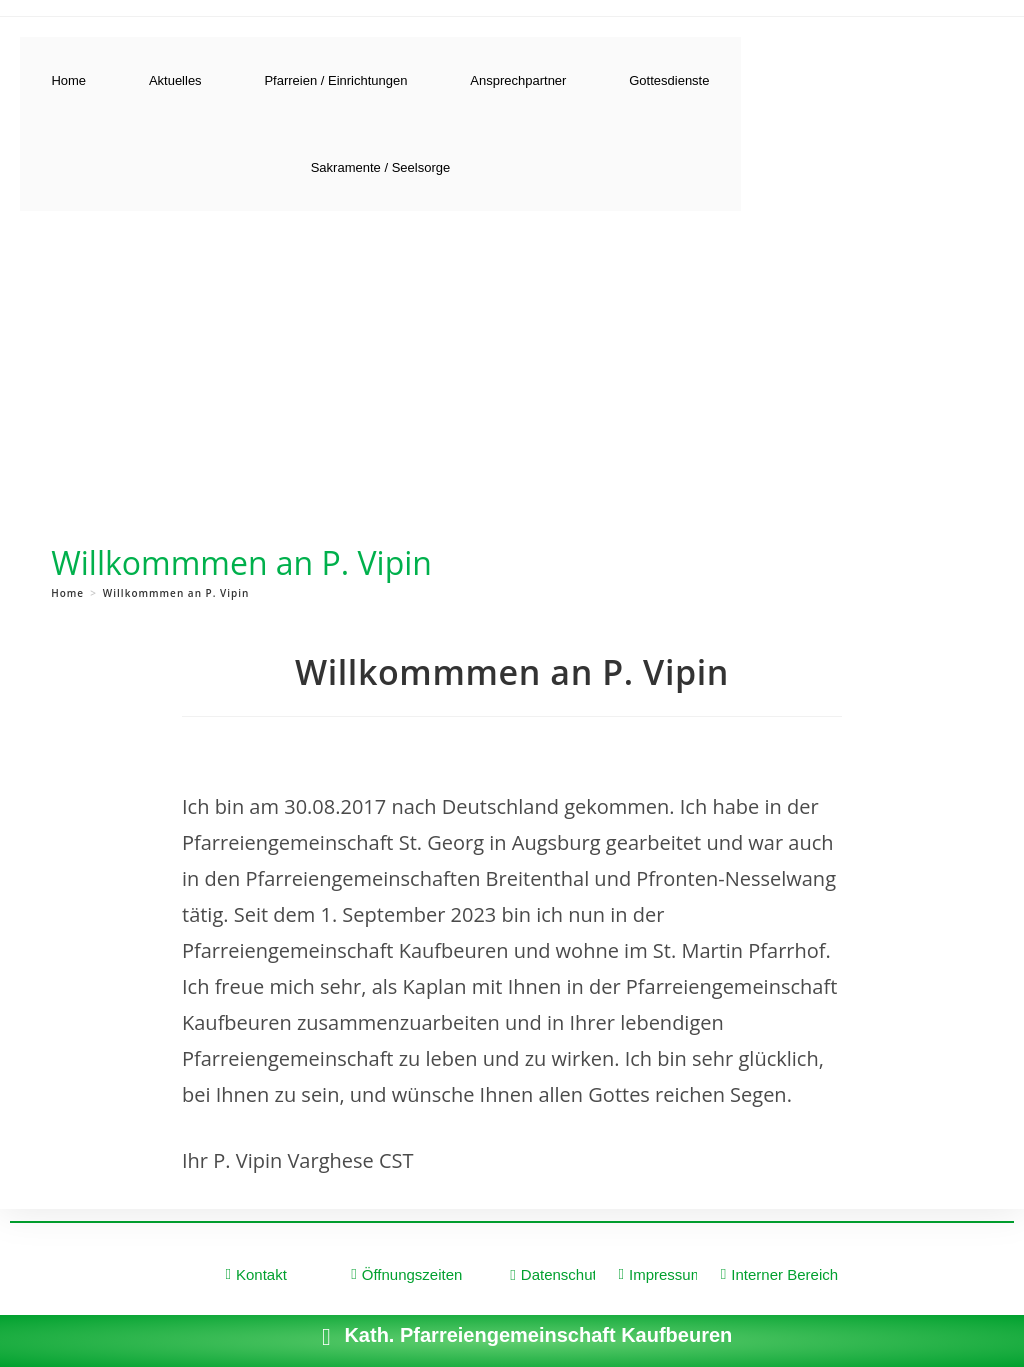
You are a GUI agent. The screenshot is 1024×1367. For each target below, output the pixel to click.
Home (68, 80)
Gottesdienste (669, 80)
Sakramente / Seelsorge (380, 167)
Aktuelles (175, 80)
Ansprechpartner (518, 80)
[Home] (67, 593)
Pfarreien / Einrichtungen (335, 80)
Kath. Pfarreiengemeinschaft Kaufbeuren (538, 1335)
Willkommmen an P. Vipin (176, 593)
